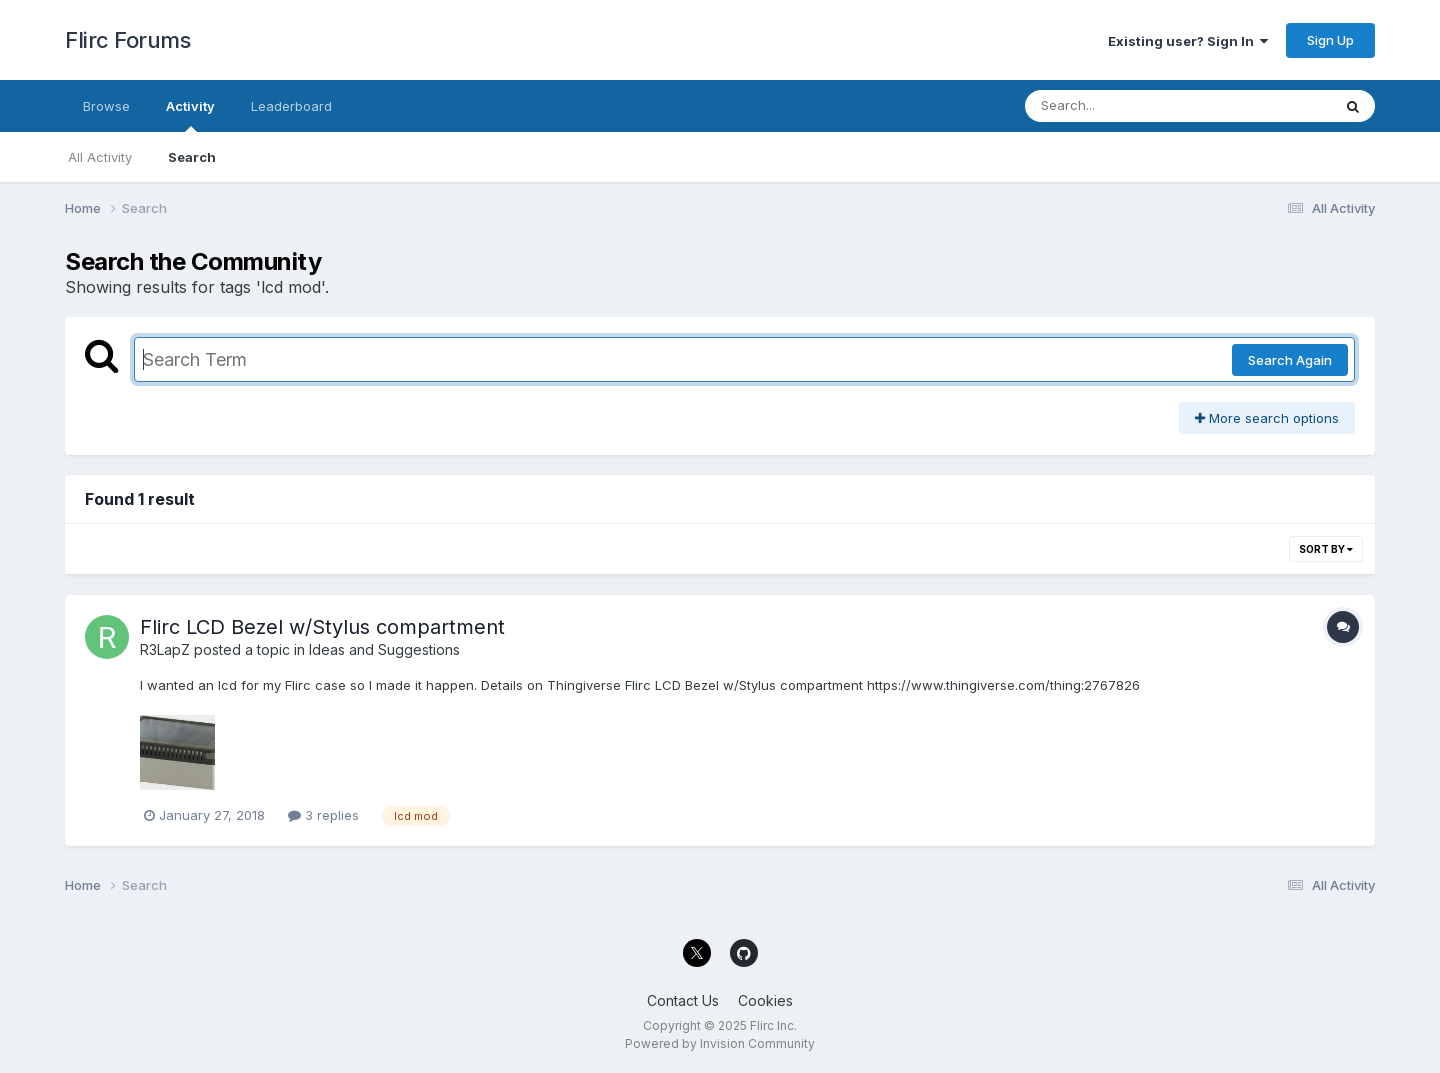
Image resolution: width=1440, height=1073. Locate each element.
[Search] (1123, 106)
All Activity (100, 157)
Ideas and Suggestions (384, 649)
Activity (190, 115)
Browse (106, 106)
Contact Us (683, 1000)
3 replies (323, 815)
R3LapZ (165, 649)
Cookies (765, 1000)
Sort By (1326, 549)
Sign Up (1330, 40)
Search (192, 157)
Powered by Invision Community (720, 1043)
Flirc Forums (127, 40)
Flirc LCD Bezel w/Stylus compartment (322, 627)
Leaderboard (291, 106)
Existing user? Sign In (1188, 41)
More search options (1267, 418)
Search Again (1290, 360)
